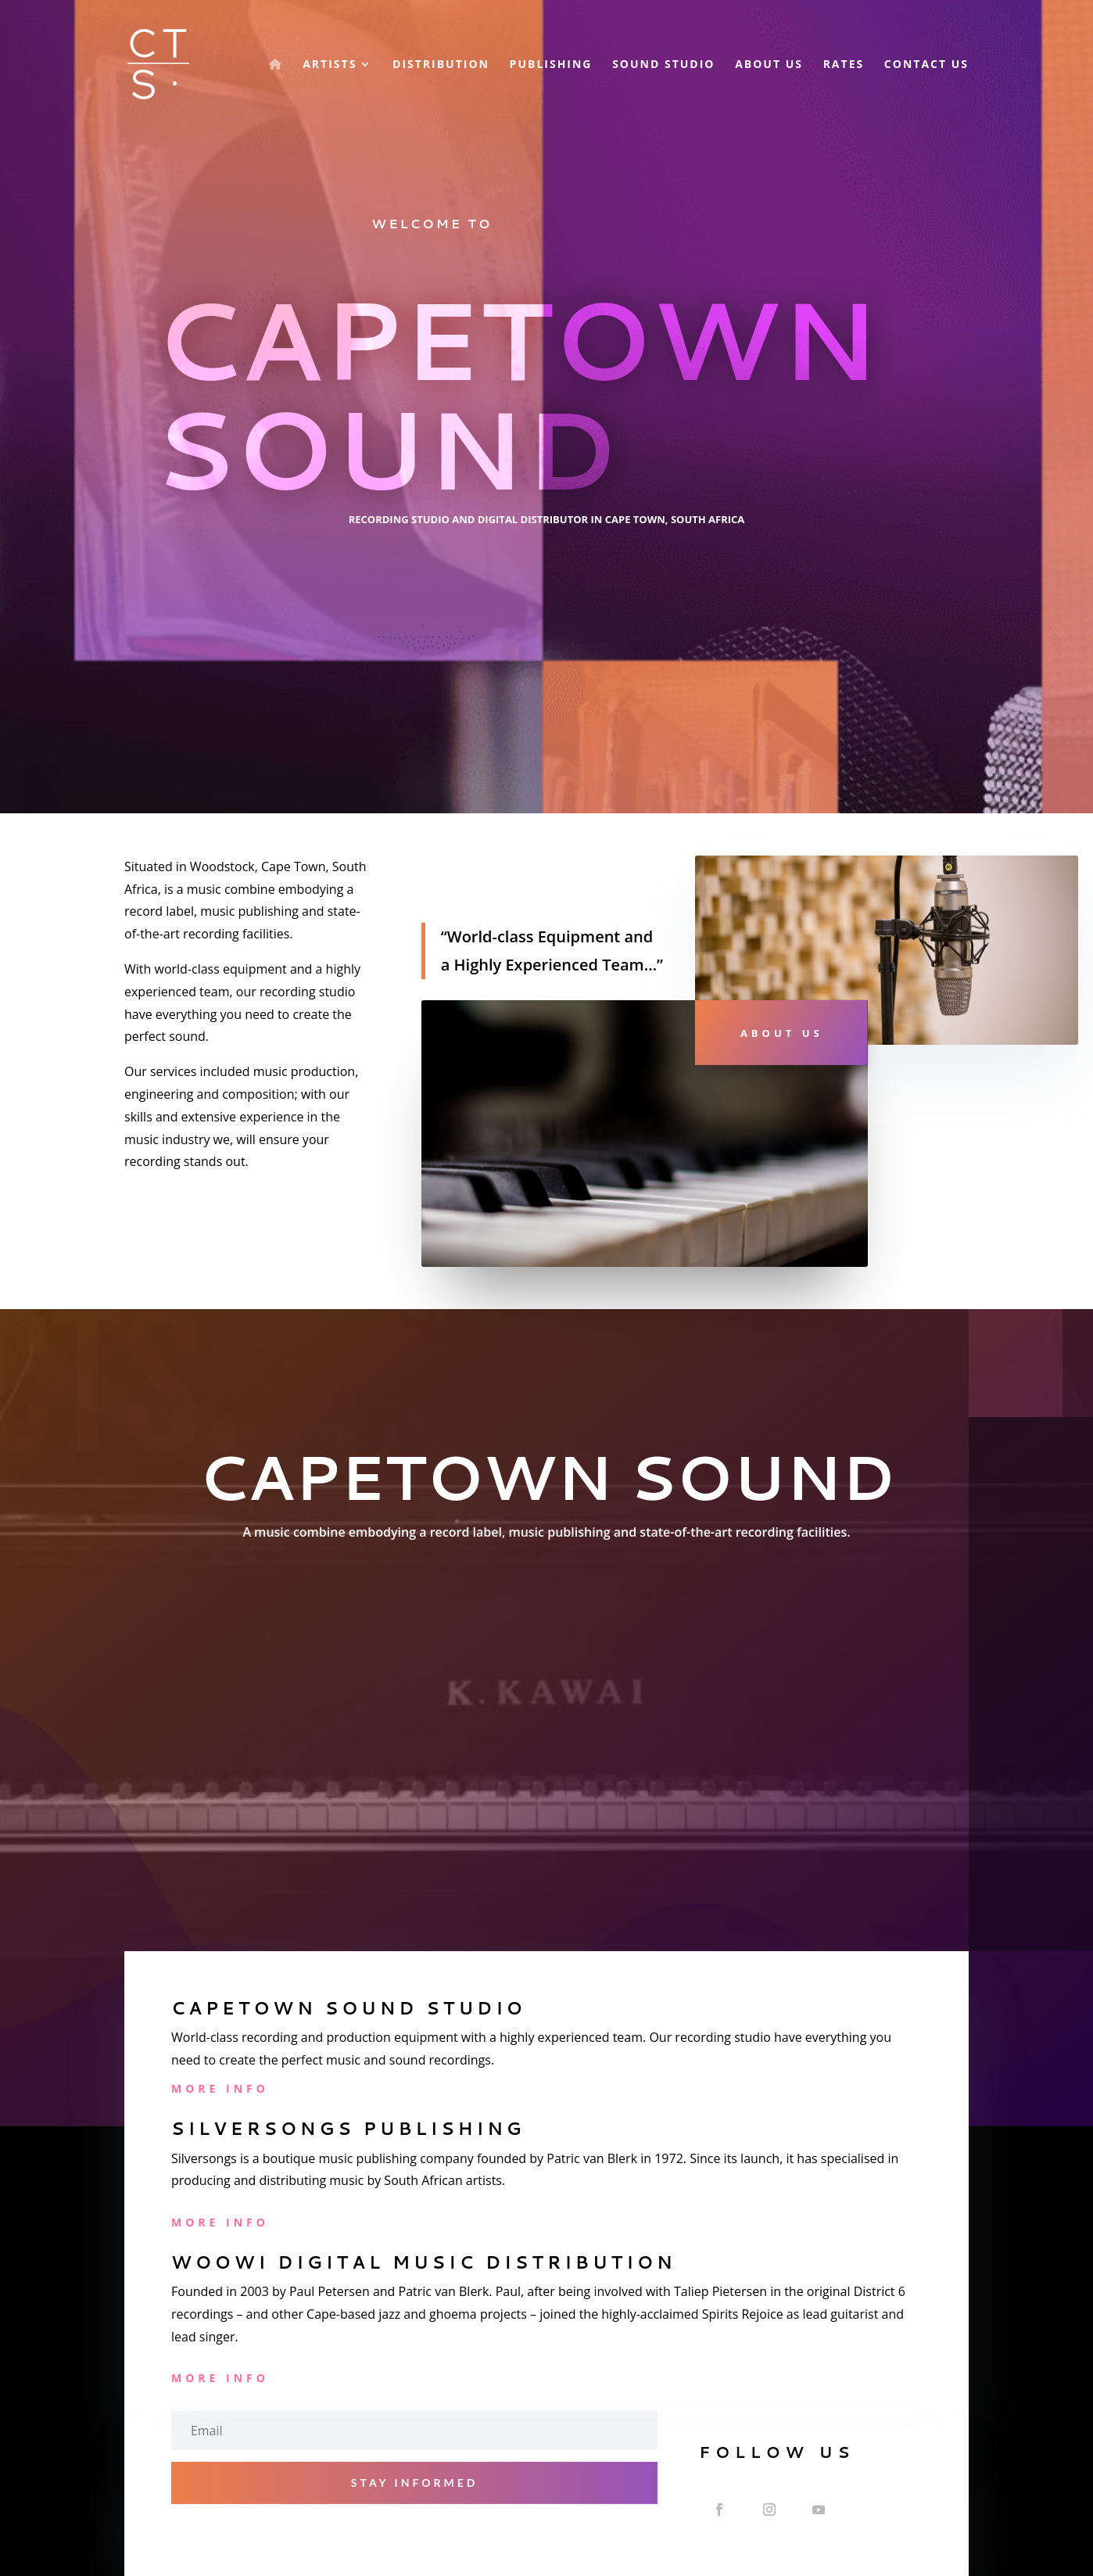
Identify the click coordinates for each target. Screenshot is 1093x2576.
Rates (844, 65)
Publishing (551, 65)
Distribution (440, 65)
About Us (769, 65)
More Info (220, 2088)
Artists (330, 65)
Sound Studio (663, 65)
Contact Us (926, 65)
